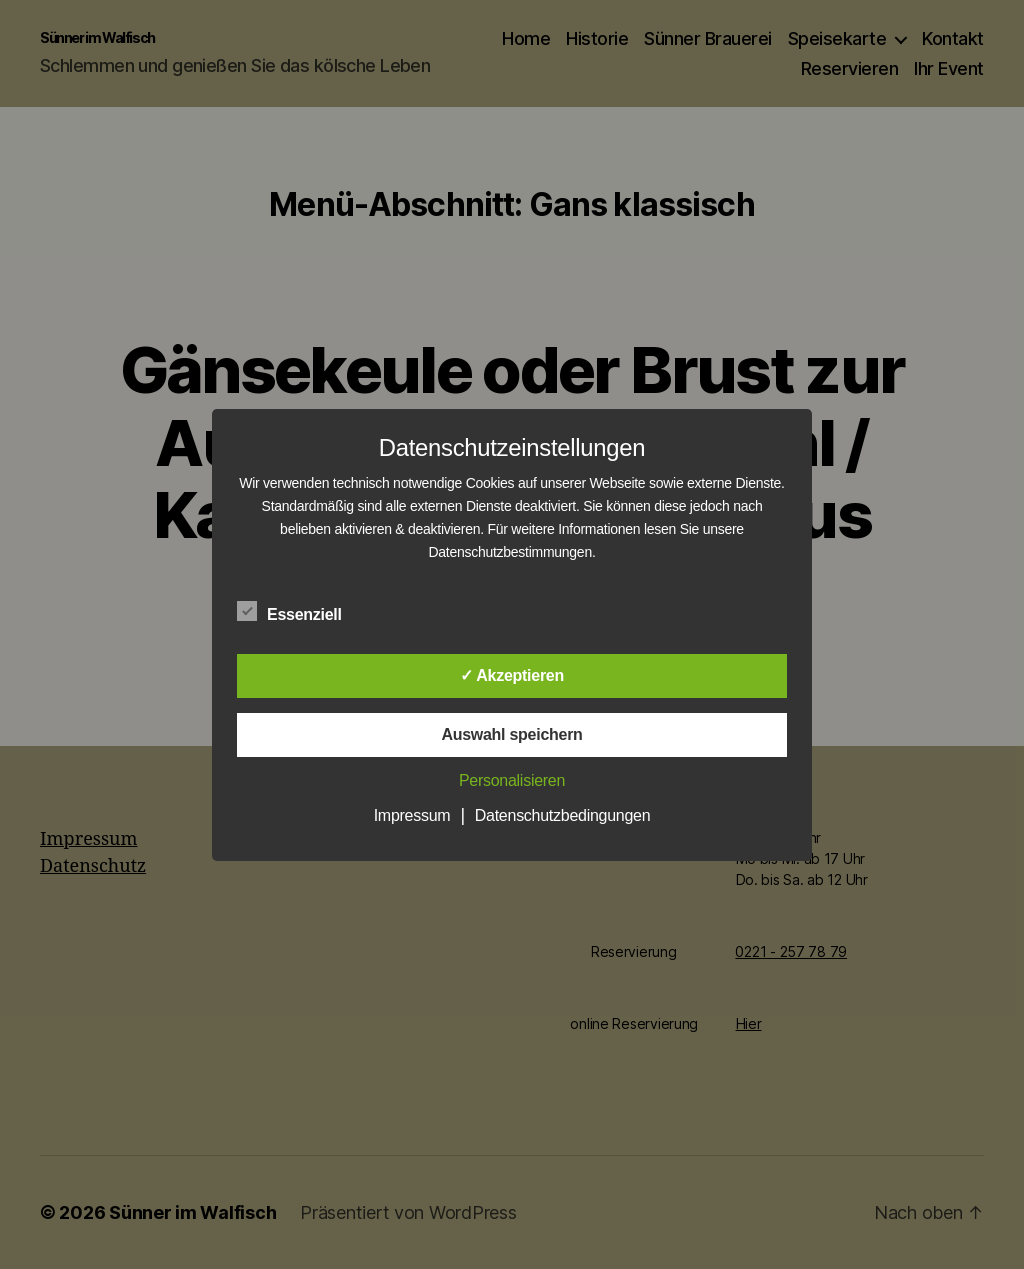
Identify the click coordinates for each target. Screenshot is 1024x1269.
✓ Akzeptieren (512, 675)
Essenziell (300, 612)
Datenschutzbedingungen (563, 815)
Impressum (412, 815)
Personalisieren (512, 780)
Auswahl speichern (511, 734)
